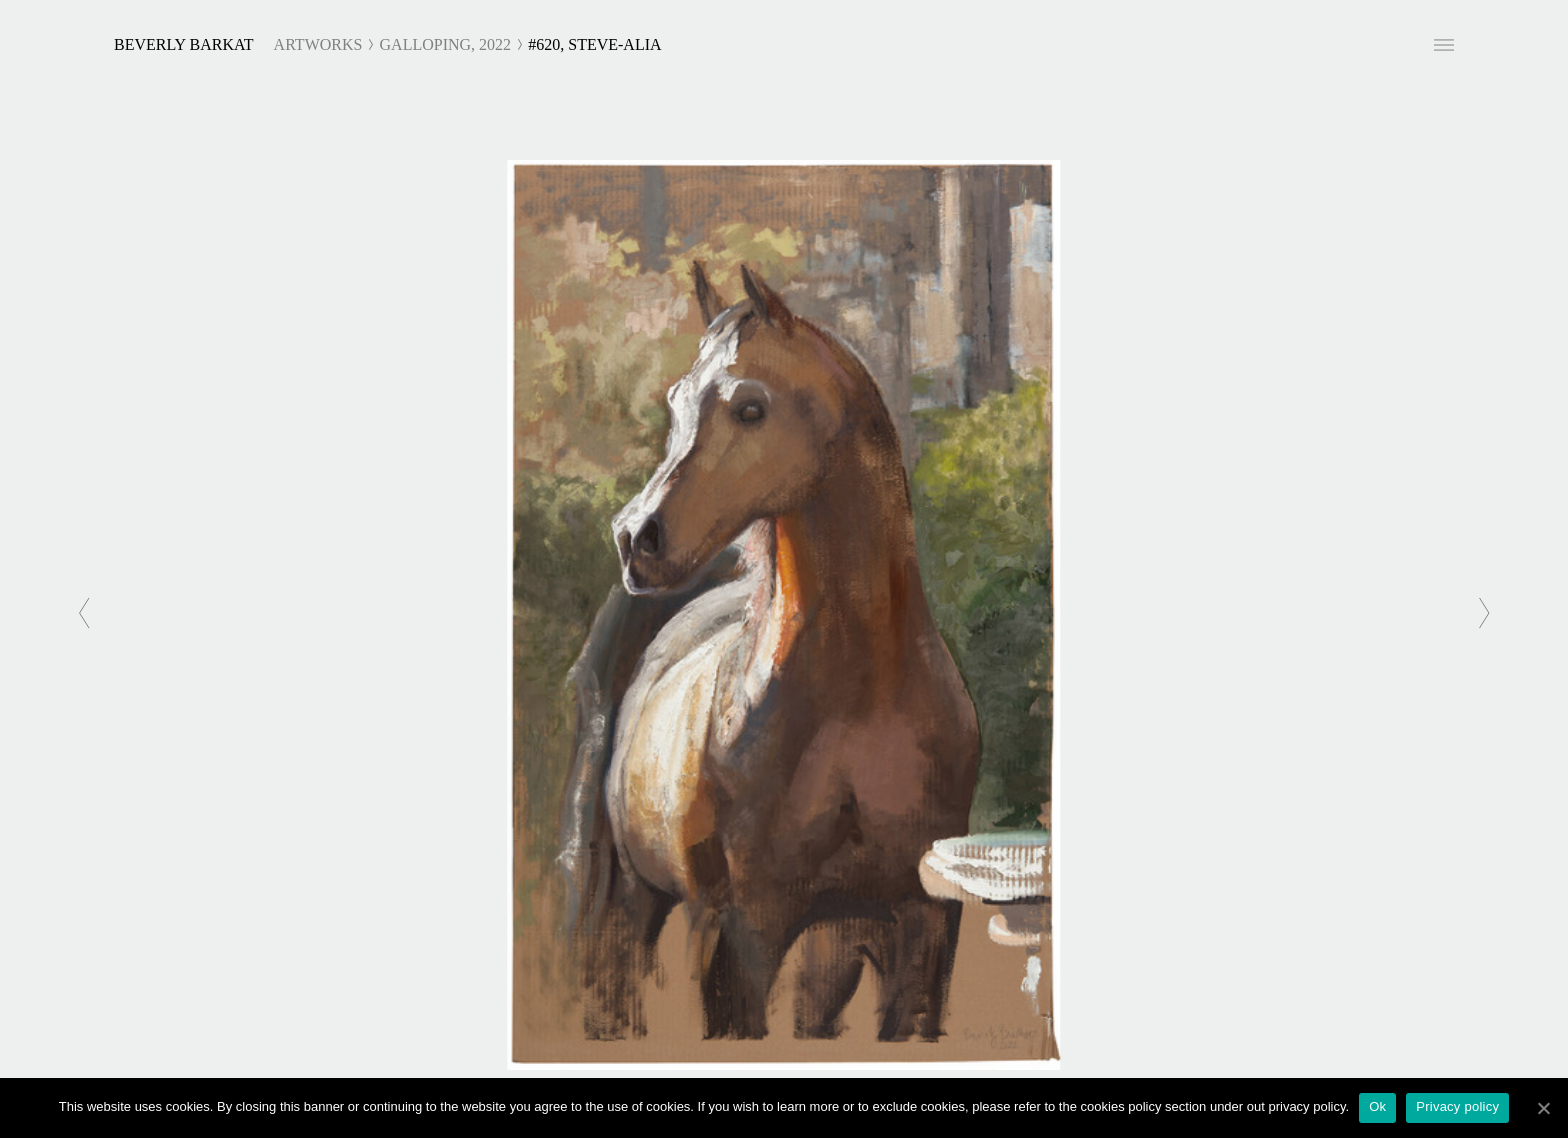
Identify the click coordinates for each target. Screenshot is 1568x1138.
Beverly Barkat (184, 44)
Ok (1377, 1106)
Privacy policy (1457, 1106)
